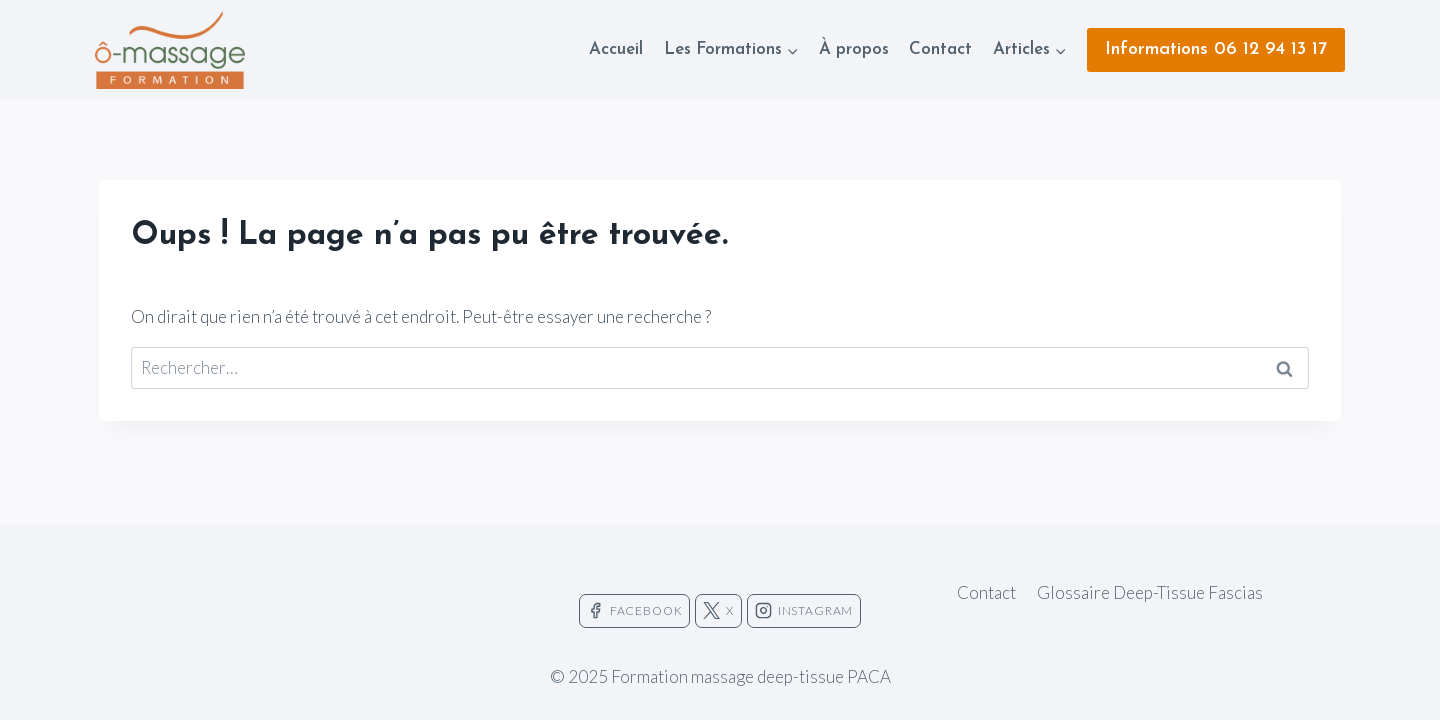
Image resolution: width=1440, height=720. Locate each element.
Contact (940, 49)
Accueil (616, 49)
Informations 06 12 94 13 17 (1216, 49)
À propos (854, 49)
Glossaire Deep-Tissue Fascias (1150, 592)
